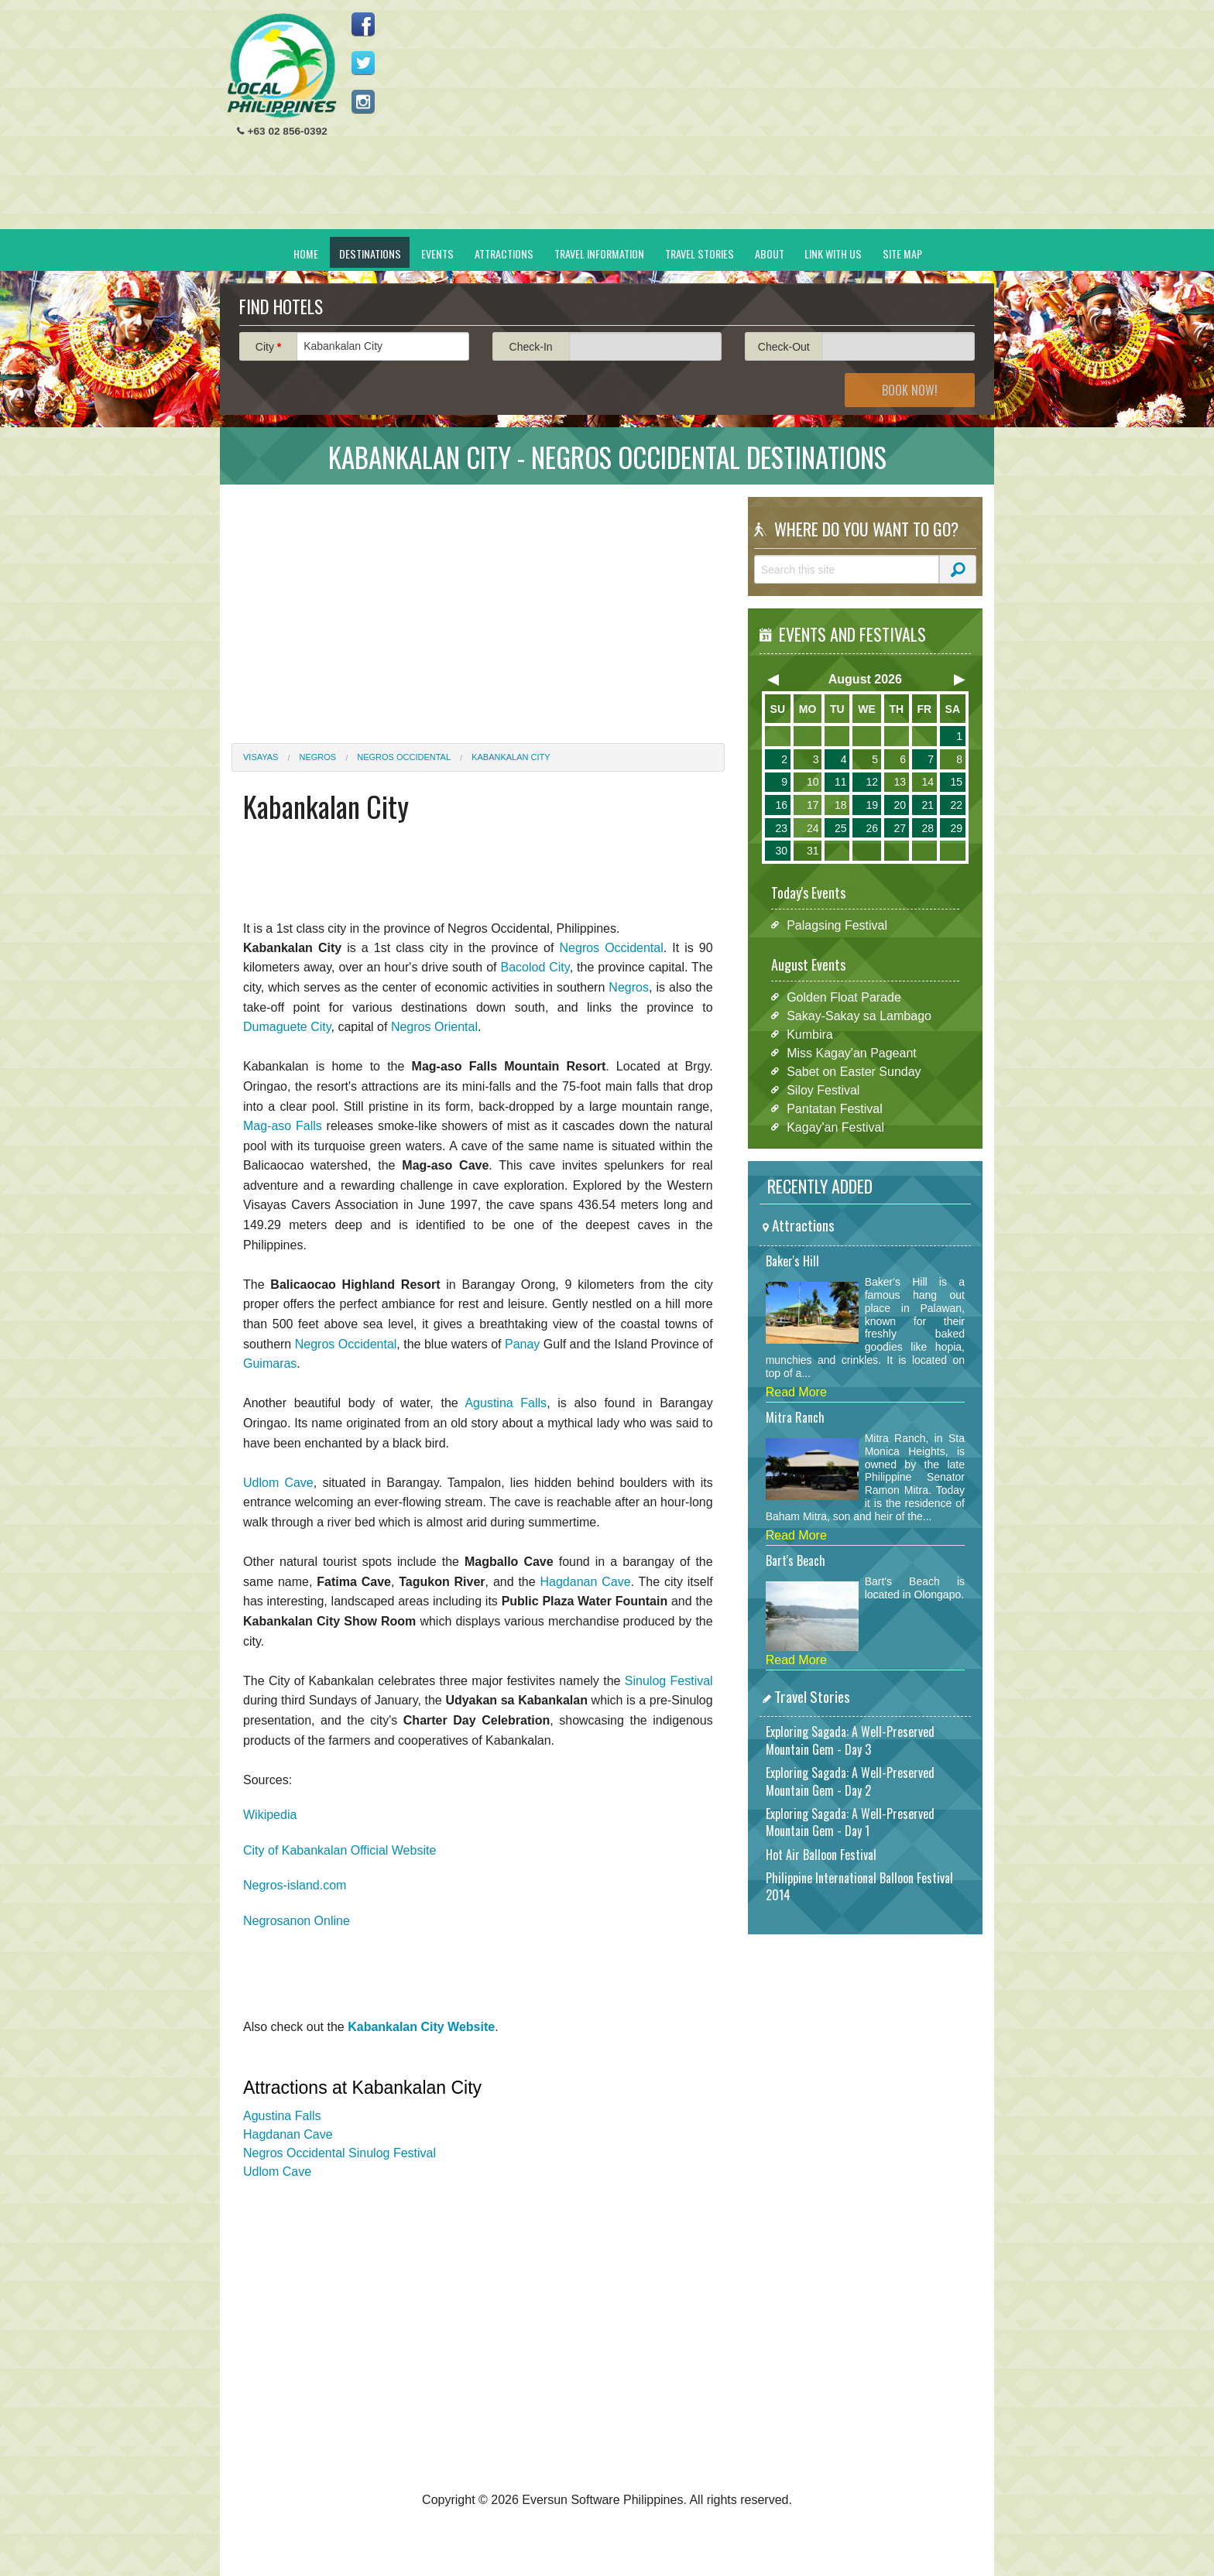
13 (899, 782)
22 (956, 805)
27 (899, 828)
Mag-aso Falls (282, 1125)
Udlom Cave (278, 1482)
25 (841, 828)
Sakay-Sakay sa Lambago (859, 1015)
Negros (318, 757)
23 (781, 828)
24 (813, 828)
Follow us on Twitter (363, 62)
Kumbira (810, 1033)
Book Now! (910, 390)
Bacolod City (534, 967)
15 (956, 782)
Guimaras (270, 1363)
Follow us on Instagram (363, 101)
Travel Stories (699, 253)
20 (899, 805)
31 (813, 850)
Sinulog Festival (669, 1680)
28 (927, 828)
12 (872, 782)
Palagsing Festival (837, 924)
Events (437, 253)
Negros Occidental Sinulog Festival (339, 2153)
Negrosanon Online (296, 1920)
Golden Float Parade (844, 996)
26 (872, 828)
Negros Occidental (404, 757)
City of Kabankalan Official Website (339, 1850)
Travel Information (599, 253)
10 (813, 782)
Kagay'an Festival (835, 1126)
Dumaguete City (287, 1026)
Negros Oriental (434, 1026)
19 (872, 805)
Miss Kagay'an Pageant (852, 1052)
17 (813, 805)
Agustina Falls (506, 1403)
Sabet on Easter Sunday (854, 1070)
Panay (522, 1344)
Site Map (902, 253)
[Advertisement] (701, 120)
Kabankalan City (511, 757)
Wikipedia (270, 1814)
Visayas (260, 757)
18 (841, 805)
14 (927, 782)
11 (841, 782)
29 (956, 828)
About (769, 253)
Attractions (504, 253)
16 (781, 805)
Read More (796, 1392)
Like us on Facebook (363, 24)
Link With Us (833, 253)
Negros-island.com (294, 1885)
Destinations (370, 253)
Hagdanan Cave (585, 1581)
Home (305, 253)
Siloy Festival (823, 1089)
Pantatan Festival (835, 1108)
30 (781, 850)
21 (927, 805)
